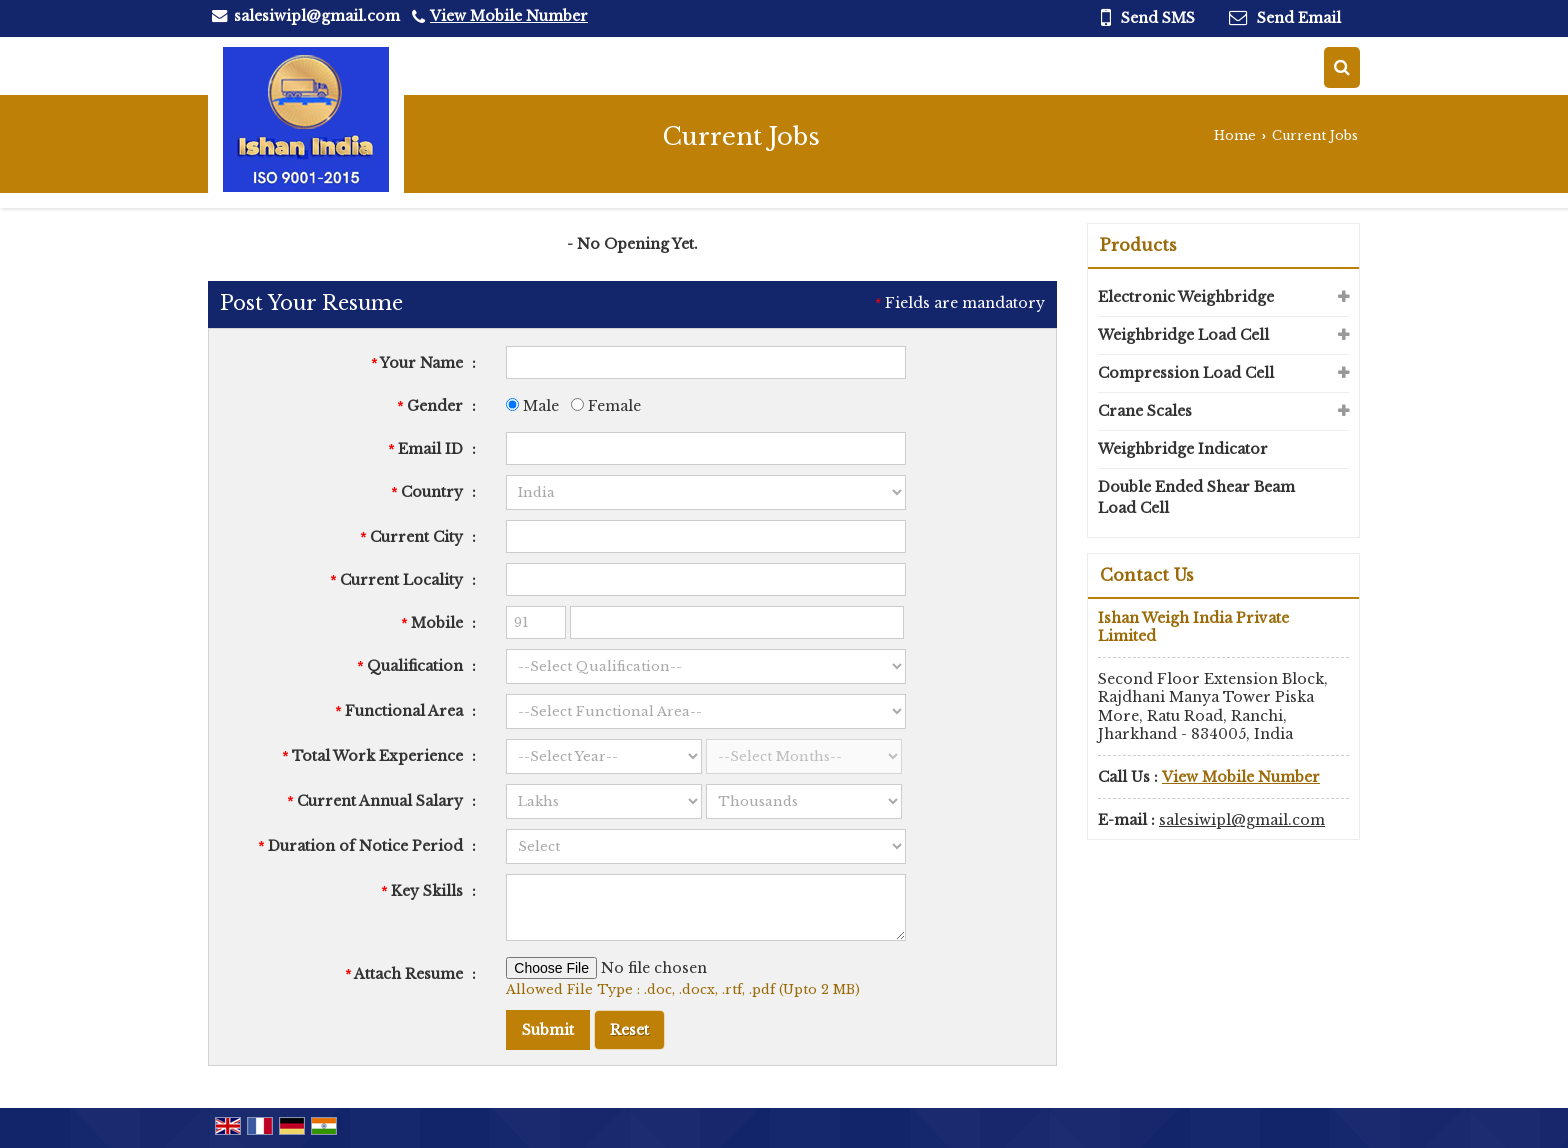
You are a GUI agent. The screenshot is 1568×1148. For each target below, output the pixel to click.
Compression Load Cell (1186, 373)
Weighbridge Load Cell (1183, 335)
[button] (509, 16)
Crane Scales (1145, 411)
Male (532, 406)
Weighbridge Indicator (1183, 449)
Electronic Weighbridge (1186, 297)
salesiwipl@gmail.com (317, 16)
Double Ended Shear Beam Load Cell (1196, 497)
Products (1138, 245)
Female (606, 406)
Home (1235, 135)
